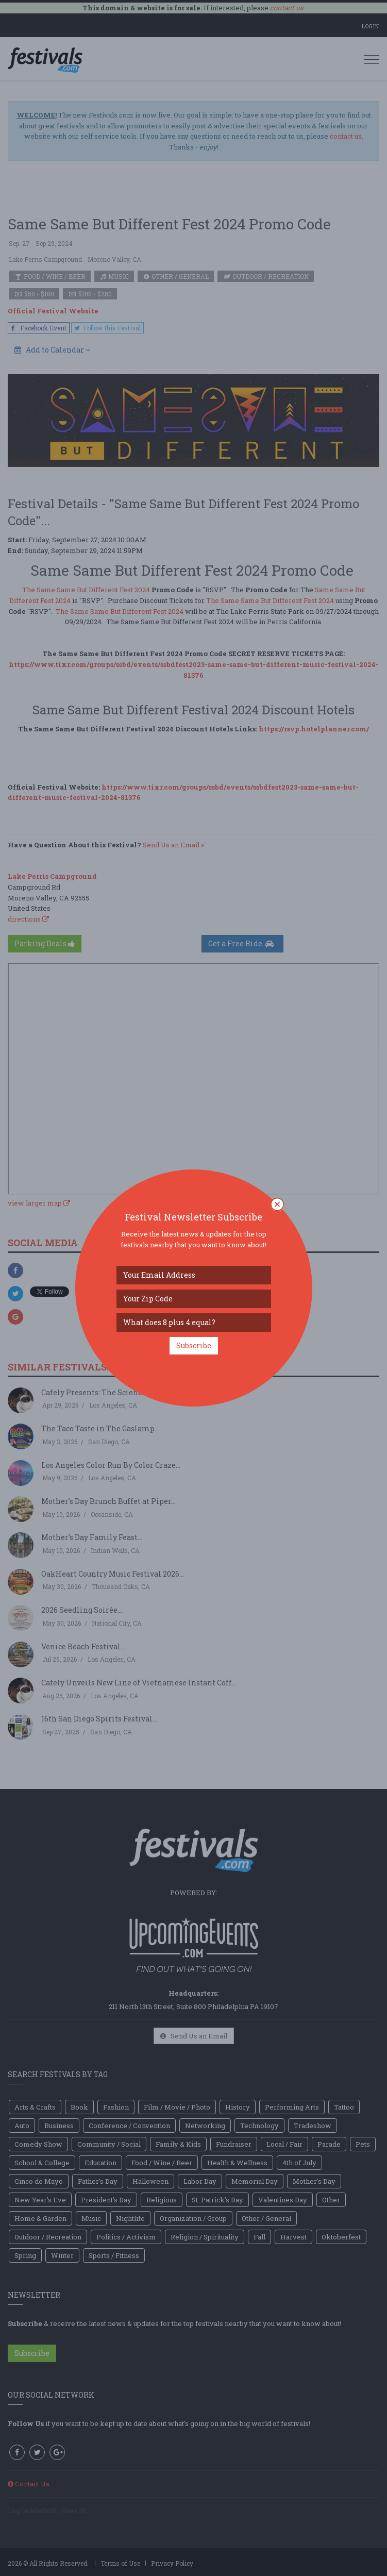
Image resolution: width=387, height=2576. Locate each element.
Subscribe (193, 1345)
